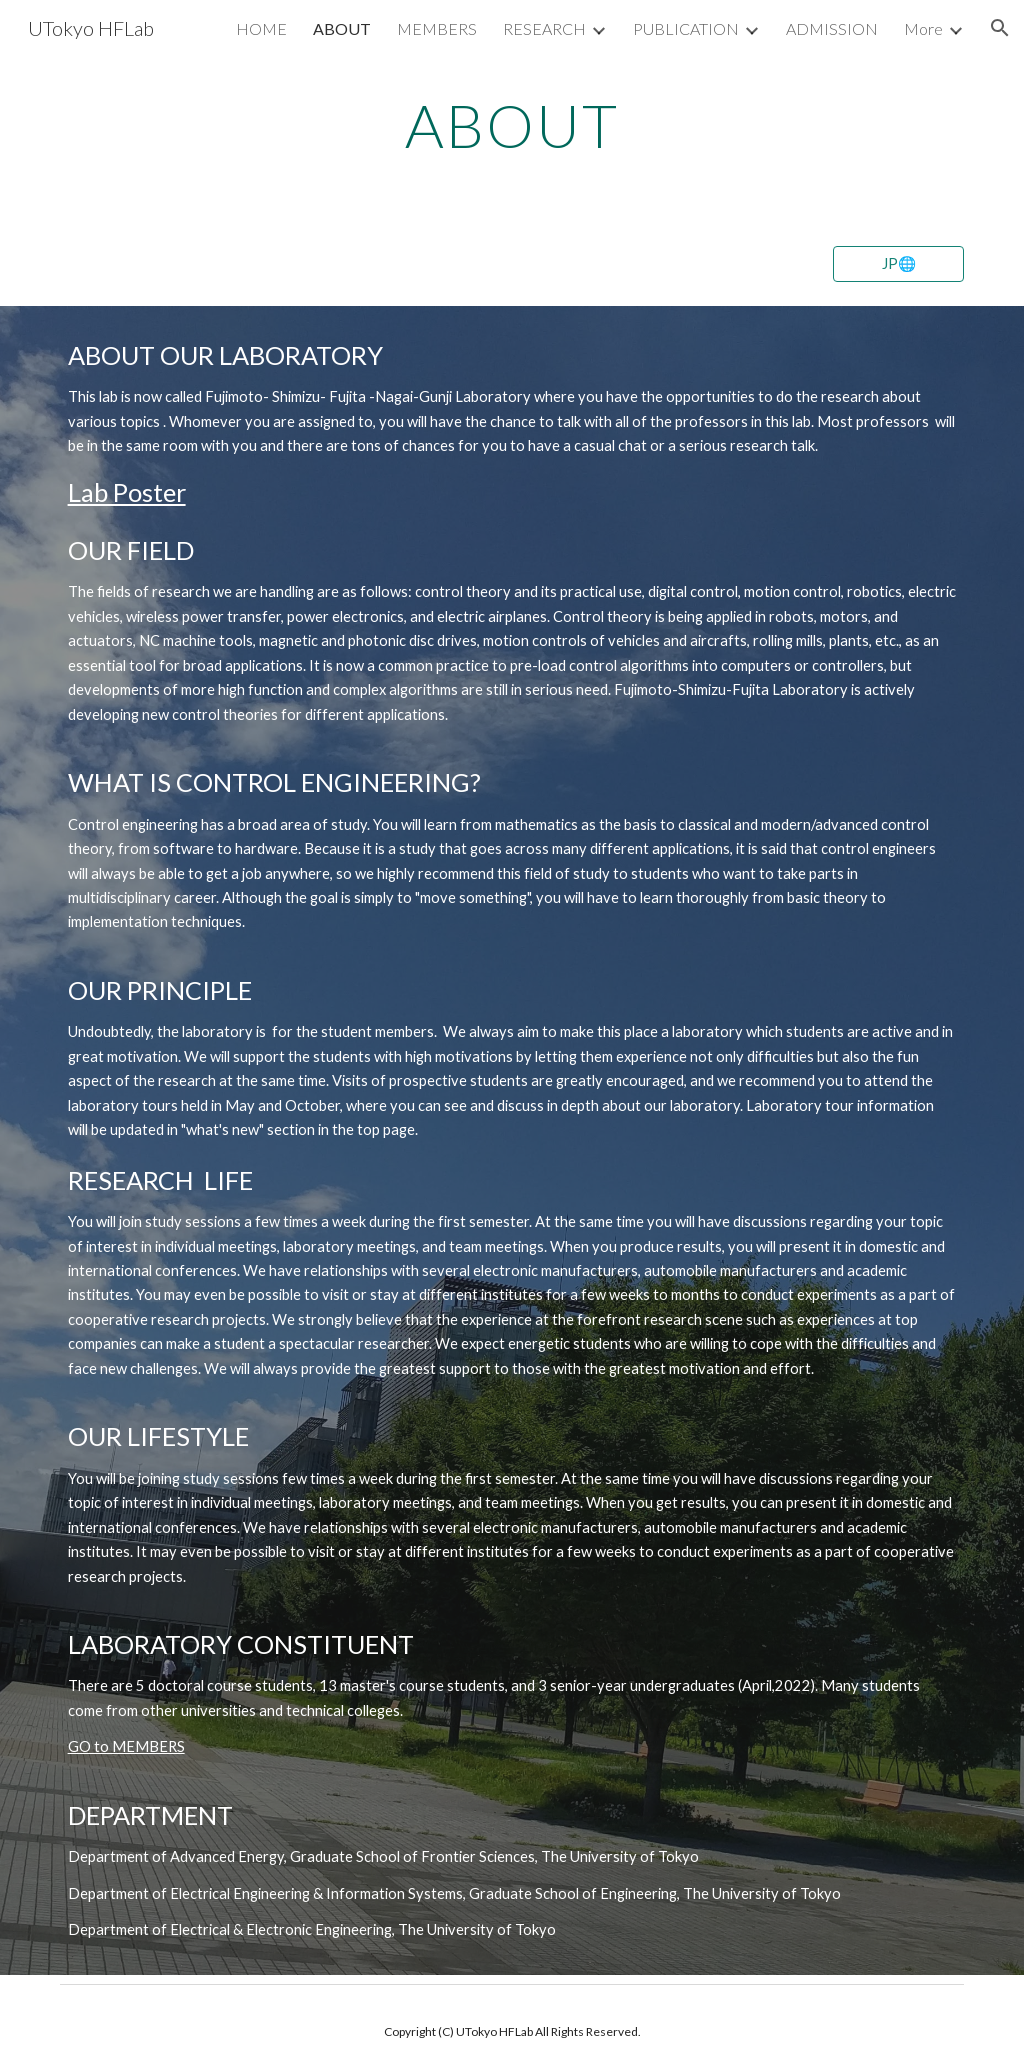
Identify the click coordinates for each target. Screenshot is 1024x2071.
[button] (1000, 28)
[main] (511, 125)
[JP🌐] (898, 263)
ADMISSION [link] (832, 28)
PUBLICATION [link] (686, 28)
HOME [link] (261, 28)
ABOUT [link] (342, 28)
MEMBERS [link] (437, 28)
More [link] (923, 28)
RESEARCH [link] (544, 28)
